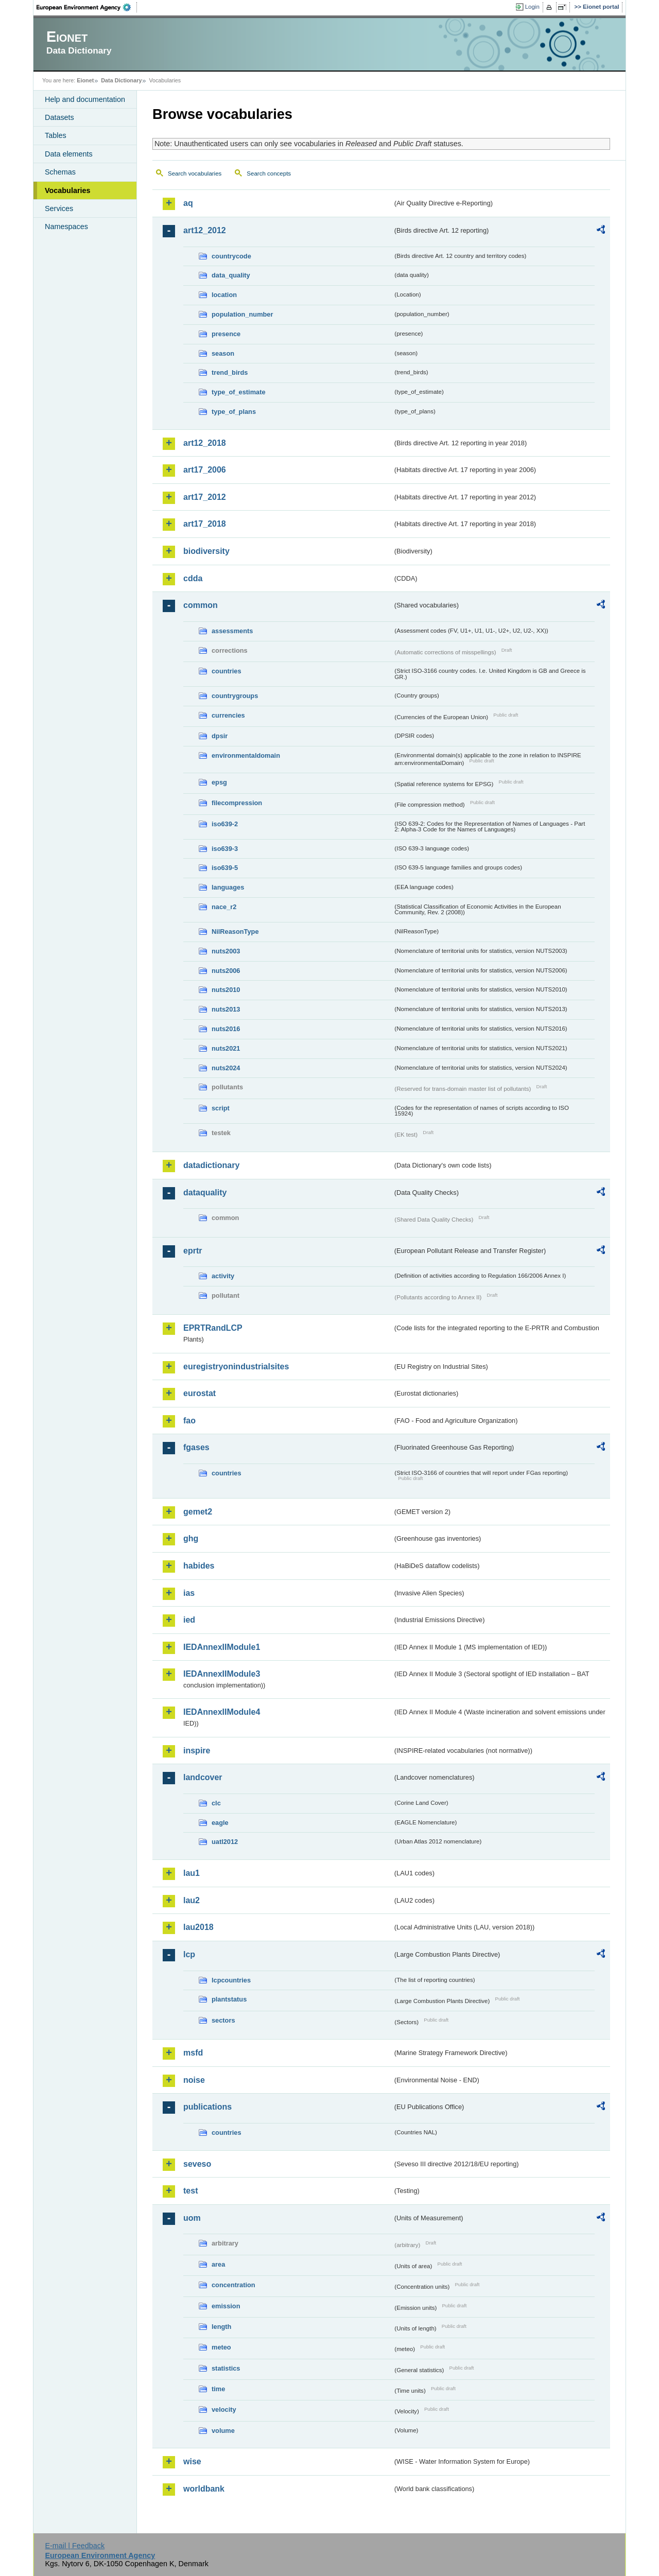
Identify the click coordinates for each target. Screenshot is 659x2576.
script (221, 1108)
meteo (221, 2347)
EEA (87, 7)
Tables (55, 135)
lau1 (191, 1873)
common (200, 605)
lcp (189, 1954)
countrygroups (235, 696)
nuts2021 (226, 1048)
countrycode (231, 256)
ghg (190, 1538)
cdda (192, 578)
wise (192, 2461)
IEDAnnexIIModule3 (221, 1673)
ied (189, 1619)
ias (189, 1593)
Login (532, 7)
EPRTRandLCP (212, 1328)
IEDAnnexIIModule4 (221, 1712)
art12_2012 (204, 230)
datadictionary (211, 1165)
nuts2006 (226, 970)
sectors (223, 2020)
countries (226, 671)
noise (194, 2080)
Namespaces (66, 226)
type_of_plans (234, 411)
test (190, 2190)
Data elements (69, 154)
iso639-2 (225, 824)
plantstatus (229, 1999)
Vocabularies (68, 190)
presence (226, 334)
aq (188, 203)
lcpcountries (231, 1980)
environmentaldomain (246, 755)
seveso (197, 2164)
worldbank (203, 2488)
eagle (220, 1822)
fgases (196, 1447)
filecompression (237, 803)
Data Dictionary (121, 80)
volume (223, 2430)
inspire (196, 1750)
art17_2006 (204, 469)
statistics (226, 2368)
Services (59, 208)
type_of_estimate (239, 392)
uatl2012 (225, 1842)
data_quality (231, 275)
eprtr (192, 1250)
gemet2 (197, 1511)
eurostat (199, 1393)
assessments (232, 631)
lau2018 (198, 1927)
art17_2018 (204, 523)
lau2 (191, 1900)
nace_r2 (224, 907)
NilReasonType (235, 931)
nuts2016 (226, 1029)
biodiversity (206, 551)
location (224, 295)
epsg (219, 782)
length (221, 2326)
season (223, 353)
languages (228, 887)
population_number (242, 314)
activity (223, 1276)
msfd (193, 2052)
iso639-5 (225, 868)
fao (189, 1420)
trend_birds (230, 372)
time (218, 2389)
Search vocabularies (194, 173)
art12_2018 (204, 443)
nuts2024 (226, 1068)
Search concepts (269, 173)
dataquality (205, 1192)
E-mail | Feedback (75, 2546)
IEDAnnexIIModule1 (221, 1647)
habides (198, 1565)
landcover (202, 1777)
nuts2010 (226, 990)
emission (226, 2306)
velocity (224, 2409)
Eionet (85, 80)
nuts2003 (226, 951)
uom (192, 2218)
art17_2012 (204, 497)
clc (216, 1803)
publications (207, 2106)
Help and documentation (85, 99)
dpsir (220, 736)
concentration (233, 2285)
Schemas (60, 172)
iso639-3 (225, 848)
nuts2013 (226, 1009)
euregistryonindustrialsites (236, 1366)
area (218, 2264)
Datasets (59, 117)
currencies (228, 715)
